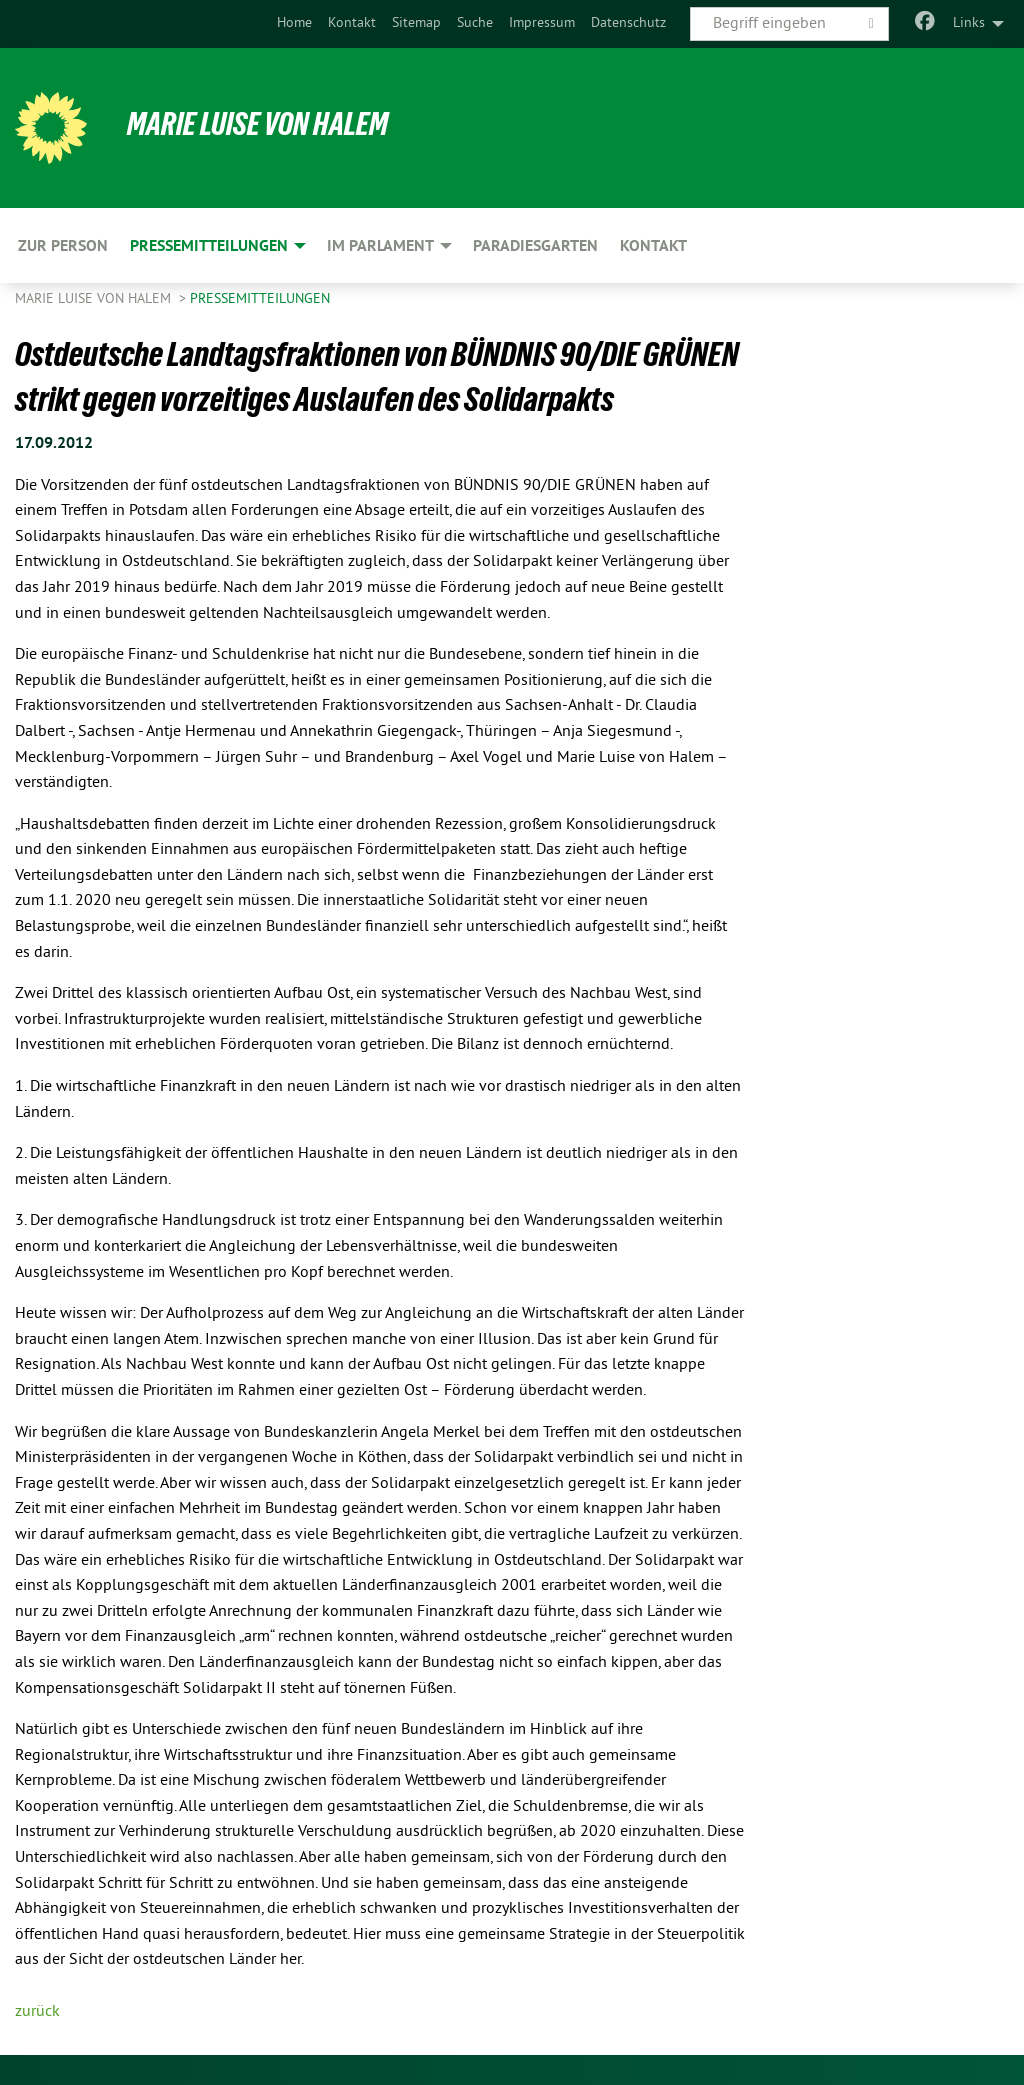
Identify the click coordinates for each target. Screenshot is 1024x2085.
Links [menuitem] (969, 23)
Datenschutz (628, 23)
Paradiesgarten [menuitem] (535, 245)
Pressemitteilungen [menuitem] (209, 245)
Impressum (542, 23)
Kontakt (352, 23)
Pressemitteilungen (260, 299)
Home (294, 23)
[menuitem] (294, 24)
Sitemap (416, 23)
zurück (37, 2012)
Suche (475, 23)
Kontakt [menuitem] (653, 245)
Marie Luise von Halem (257, 124)
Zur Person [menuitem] (63, 245)
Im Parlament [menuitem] (380, 245)
